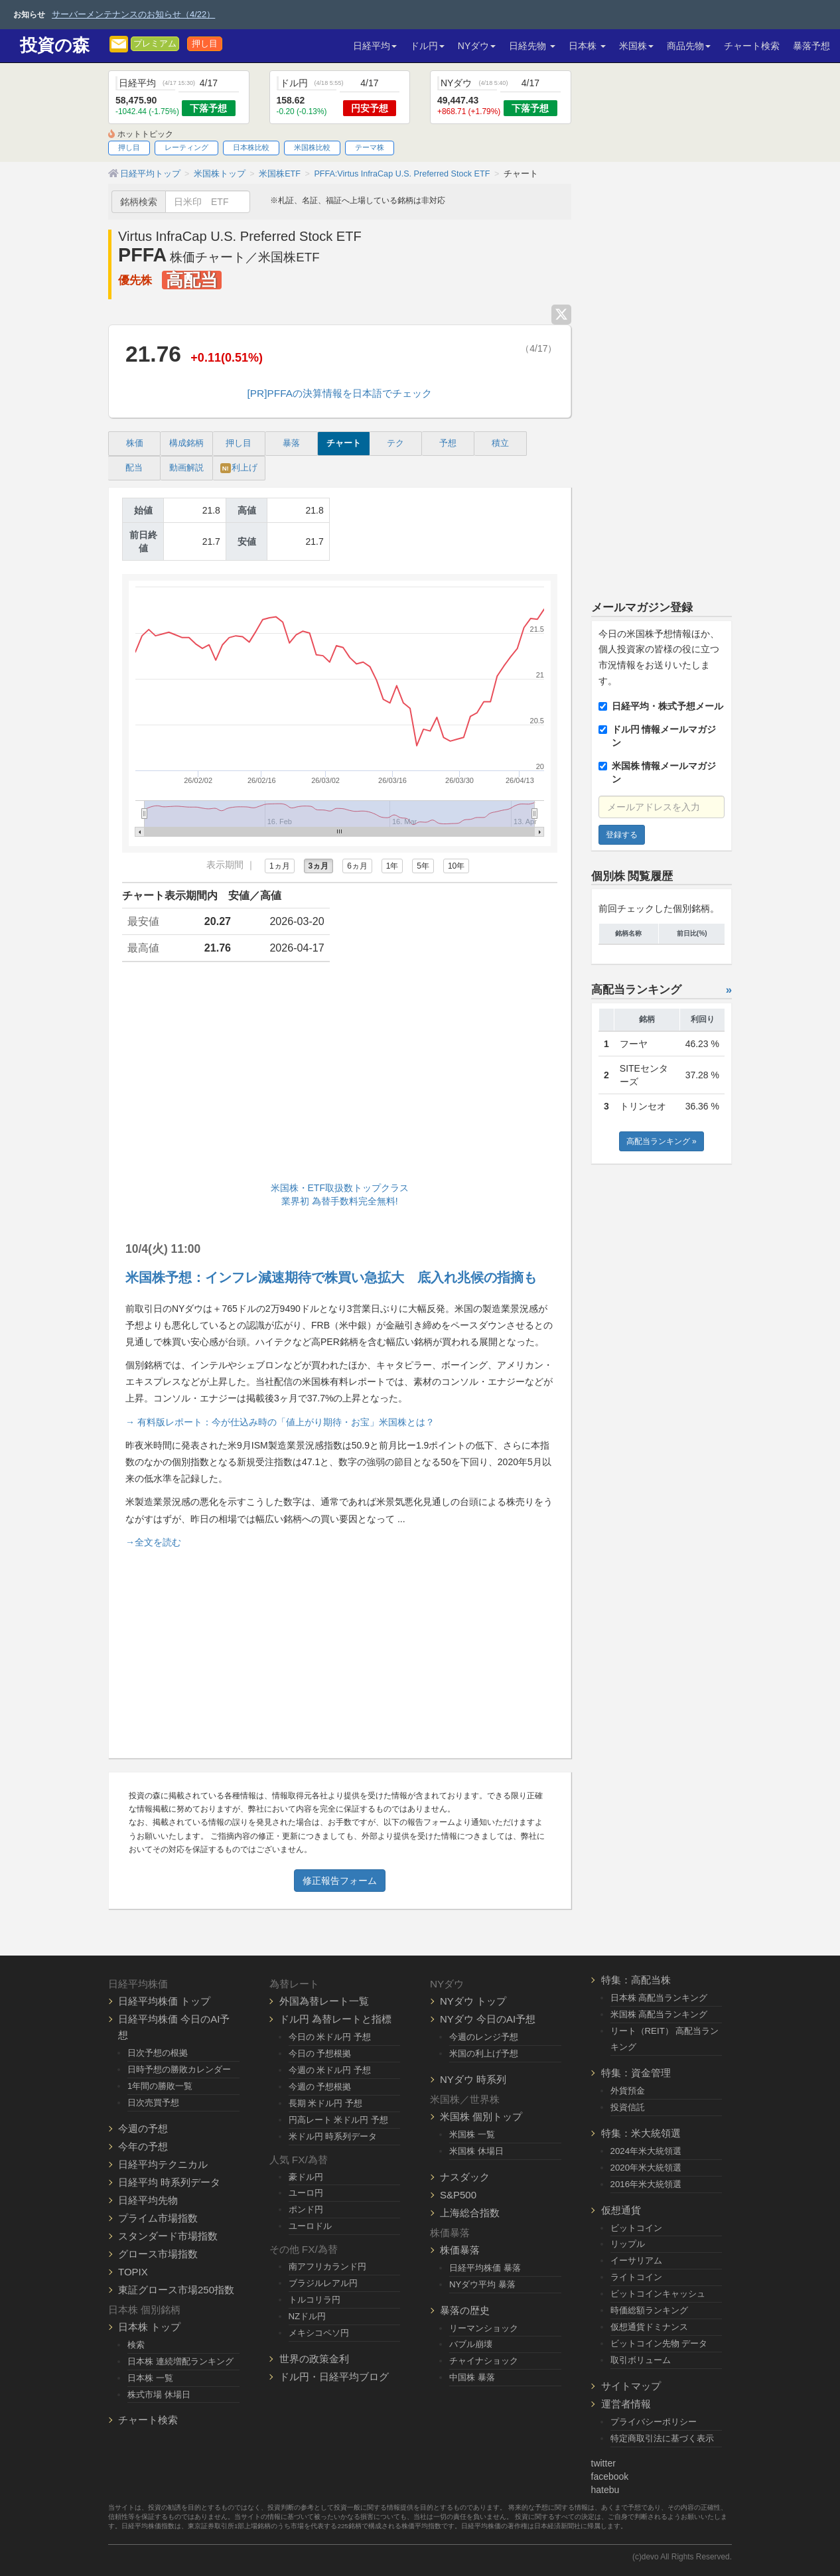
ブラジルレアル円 (323, 2283)
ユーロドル (310, 2226)
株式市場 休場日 (158, 2394)
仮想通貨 (621, 2210)
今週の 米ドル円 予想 (330, 2070)
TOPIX (133, 2271)
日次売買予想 (153, 2103)
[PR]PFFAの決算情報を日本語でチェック (339, 393)
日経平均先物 (148, 2200)
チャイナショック (483, 2361)
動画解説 (186, 467)
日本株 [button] (587, 45)
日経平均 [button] (375, 45)
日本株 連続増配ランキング (180, 2361)
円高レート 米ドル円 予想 (338, 2120)
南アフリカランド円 (327, 2266)
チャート (343, 443)
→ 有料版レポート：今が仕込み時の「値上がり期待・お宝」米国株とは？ (280, 1422)
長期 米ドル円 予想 (325, 2103)
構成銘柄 (186, 443)
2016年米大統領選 (646, 2184)
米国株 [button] (636, 45)
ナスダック (465, 2176)
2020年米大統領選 (646, 2168)
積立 (500, 443)
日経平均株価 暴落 (485, 2268)
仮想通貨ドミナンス (649, 2327)
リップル (627, 2244)
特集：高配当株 (636, 1979)
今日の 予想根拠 (320, 2053)
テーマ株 (369, 147)
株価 (134, 443)
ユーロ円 (306, 2193)
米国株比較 (312, 147)
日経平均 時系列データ (169, 2182)
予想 (447, 443)
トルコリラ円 (314, 2300)
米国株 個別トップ (481, 2116)
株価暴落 (460, 2249)
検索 (136, 2345)
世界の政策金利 (314, 2358)
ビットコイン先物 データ (659, 2343)
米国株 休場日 (476, 2151)
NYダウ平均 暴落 (482, 2284)
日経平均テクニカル (163, 2164)
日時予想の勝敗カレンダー (179, 2069)
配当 (134, 467)
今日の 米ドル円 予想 (330, 2037)
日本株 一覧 (150, 2378)
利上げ (238, 468)
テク (395, 443)
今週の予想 (143, 2128)
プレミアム (154, 43)
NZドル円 (307, 2316)
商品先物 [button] (689, 45)
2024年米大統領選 (646, 2151)
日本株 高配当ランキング (659, 1998)
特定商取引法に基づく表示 (662, 2438)
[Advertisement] (339, 1075)
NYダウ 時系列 (473, 2079)
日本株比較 (251, 147)
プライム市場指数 (158, 2218)
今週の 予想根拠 (320, 2087)
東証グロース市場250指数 (176, 2289)
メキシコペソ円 (319, 2333)
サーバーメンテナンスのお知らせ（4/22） (133, 14)
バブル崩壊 (470, 2344)
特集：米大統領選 (641, 2133)
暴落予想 (811, 45)
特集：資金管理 (636, 2072)
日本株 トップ (149, 2326)
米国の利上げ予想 (483, 2053)
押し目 (205, 43)
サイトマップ (631, 2386)
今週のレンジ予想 (483, 2037)
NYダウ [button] (477, 45)
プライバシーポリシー (653, 2422)
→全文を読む (153, 1542)
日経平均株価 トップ (164, 2001)
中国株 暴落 (472, 2377)
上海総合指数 (470, 2212)
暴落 (291, 443)
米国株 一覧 (472, 2134)
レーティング (186, 147)
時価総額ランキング (649, 2310)
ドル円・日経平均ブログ (334, 2376)
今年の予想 (143, 2146)
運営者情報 (626, 2403)
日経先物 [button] (532, 45)
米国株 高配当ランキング (659, 2014)
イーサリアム (636, 2260)
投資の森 (55, 45)
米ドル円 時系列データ (333, 2136)
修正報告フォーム (340, 1880)
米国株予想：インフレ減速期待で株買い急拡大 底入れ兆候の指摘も (331, 1277)
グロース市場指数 (158, 2253)
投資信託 (627, 2107)
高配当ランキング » (661, 1141)
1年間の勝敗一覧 (159, 2086)
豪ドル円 (306, 2177)
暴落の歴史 (465, 2310)
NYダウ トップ (473, 2001)
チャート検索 (752, 45)
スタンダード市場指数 (168, 2236)
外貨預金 (627, 2091)
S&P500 (458, 2194)
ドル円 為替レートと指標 (335, 2019)
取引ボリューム (640, 2360)
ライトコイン (636, 2277)
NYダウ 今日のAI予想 (487, 2019)
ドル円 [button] (427, 45)
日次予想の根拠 (157, 2053)
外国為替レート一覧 (324, 2001)
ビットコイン (636, 2228)
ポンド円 (306, 2209)
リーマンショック (483, 2328)
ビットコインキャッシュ (657, 2294)
